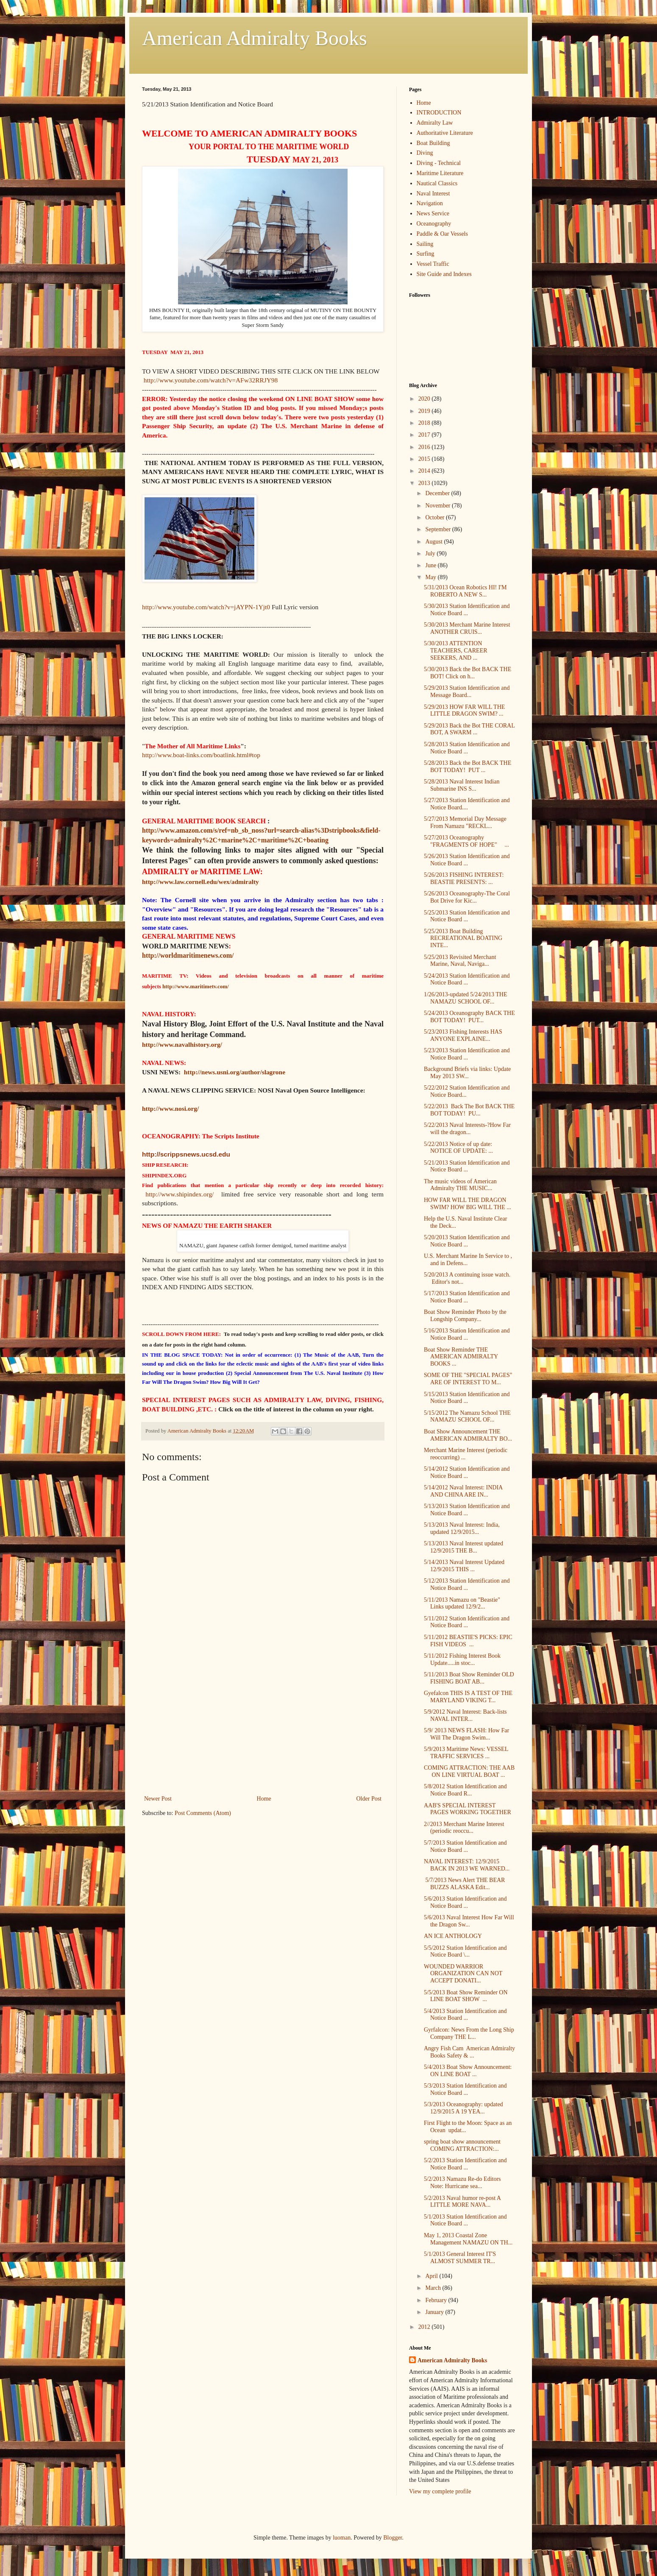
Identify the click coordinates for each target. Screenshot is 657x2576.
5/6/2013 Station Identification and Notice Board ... (465, 1902)
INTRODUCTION (439, 112)
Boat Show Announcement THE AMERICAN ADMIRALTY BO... (468, 1435)
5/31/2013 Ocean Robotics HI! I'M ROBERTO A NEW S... (465, 591)
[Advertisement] (262, 1730)
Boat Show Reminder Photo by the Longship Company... (465, 1315)
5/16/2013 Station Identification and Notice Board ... (467, 1334)
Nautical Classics (437, 183)
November (438, 505)
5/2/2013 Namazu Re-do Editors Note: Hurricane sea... (462, 2182)
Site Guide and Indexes (444, 274)
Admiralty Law (435, 123)
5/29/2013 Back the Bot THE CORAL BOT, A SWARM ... (469, 729)
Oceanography (434, 223)
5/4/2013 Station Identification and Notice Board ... (465, 2014)
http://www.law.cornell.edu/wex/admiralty (200, 881)
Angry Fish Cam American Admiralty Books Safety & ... (469, 2052)
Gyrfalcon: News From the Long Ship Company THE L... (469, 2033)
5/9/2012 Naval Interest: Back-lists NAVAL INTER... (465, 1715)
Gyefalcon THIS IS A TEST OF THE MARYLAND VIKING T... (468, 1696)
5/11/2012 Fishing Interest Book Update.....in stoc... (462, 1659)
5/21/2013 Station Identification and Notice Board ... (467, 1166)
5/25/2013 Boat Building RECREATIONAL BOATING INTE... (463, 938)
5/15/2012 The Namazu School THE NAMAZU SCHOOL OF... (467, 1416)
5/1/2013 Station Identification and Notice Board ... (465, 2220)
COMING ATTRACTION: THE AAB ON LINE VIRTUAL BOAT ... (469, 1771)
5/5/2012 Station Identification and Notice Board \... (465, 1951)
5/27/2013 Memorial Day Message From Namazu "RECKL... (465, 822)
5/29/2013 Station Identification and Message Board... (467, 691)
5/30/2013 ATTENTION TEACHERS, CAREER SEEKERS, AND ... (455, 650)
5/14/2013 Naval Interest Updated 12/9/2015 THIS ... (464, 1565)
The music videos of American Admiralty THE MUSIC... (460, 1185)
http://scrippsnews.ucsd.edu (186, 1154)
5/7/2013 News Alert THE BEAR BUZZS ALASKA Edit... (464, 1883)
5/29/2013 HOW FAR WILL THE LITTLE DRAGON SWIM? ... (464, 710)
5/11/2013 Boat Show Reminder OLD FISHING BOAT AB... (469, 1678)
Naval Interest (433, 193)
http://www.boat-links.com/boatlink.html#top (201, 754)
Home (264, 1798)
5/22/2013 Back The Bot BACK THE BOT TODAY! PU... (469, 1110)
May (431, 577)
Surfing (425, 254)
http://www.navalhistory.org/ (182, 1044)
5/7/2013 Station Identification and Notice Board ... (465, 1846)
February (436, 2300)
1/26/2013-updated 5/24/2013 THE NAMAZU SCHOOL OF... (465, 998)
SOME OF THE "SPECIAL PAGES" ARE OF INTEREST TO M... (468, 1379)
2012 (425, 2327)
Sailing (425, 244)
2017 (425, 435)
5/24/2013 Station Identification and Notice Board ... (467, 979)
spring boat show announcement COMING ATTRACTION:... (462, 2145)
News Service (433, 213)
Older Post (369, 1798)
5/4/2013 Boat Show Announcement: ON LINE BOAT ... (468, 2070)
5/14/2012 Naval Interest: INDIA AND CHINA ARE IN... (463, 1491)
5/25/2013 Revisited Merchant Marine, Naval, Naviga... (460, 960)
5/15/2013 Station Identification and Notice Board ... (467, 1398)
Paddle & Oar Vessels (442, 234)
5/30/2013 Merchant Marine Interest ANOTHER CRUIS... (467, 628)
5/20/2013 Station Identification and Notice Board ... (467, 1241)
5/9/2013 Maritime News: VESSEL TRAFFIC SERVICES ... (466, 1752)
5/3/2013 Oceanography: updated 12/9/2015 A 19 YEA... (463, 2108)
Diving (425, 153)
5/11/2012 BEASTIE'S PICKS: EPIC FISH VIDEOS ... (468, 1641)
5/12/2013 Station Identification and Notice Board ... (467, 1584)
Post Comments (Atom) (203, 1813)
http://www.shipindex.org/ (179, 1194)
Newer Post (158, 1798)
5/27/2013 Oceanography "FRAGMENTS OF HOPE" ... (466, 841)
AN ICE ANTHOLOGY (453, 1936)
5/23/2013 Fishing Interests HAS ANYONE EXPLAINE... (463, 1035)
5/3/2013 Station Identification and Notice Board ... (465, 2089)
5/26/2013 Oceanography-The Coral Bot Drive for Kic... (467, 897)
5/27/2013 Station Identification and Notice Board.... (467, 804)
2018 (425, 423)
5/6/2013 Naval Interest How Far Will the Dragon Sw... (469, 1921)
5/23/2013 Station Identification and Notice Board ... (467, 1054)
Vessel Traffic (433, 264)
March (433, 2288)
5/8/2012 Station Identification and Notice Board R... (465, 1790)
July (431, 553)
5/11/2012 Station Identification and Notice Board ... (466, 1622)
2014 (425, 471)
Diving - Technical (439, 163)
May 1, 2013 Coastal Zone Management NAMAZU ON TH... (468, 2239)
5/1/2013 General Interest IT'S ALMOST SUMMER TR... (460, 2257)
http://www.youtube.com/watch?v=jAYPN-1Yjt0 (206, 607)
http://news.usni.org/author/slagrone (233, 1072)
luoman (342, 2537)
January (435, 2312)
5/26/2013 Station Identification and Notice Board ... (467, 860)
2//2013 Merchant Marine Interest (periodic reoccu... (464, 1827)
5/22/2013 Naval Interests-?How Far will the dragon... (467, 1128)
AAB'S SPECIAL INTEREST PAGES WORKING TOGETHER (467, 1809)
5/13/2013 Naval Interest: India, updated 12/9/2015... (462, 1528)
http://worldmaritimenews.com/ (188, 955)
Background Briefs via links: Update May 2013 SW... (467, 1072)
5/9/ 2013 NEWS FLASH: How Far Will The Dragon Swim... (466, 1734)
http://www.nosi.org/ (170, 1108)
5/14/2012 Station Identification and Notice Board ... (467, 1472)
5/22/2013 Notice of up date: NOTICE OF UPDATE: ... (458, 1147)
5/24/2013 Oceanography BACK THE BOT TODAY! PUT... (469, 1016)
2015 (425, 459)
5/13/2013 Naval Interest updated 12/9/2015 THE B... (463, 1547)
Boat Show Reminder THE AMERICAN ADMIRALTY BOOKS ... (461, 1357)
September (438, 529)
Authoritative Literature (445, 133)
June (431, 565)
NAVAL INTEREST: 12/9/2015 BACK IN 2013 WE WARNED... (466, 1865)
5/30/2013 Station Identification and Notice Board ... (467, 609)
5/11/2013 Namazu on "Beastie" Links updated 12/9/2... (462, 1603)
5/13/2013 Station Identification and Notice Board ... (467, 1510)
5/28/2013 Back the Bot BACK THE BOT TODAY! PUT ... (467, 766)
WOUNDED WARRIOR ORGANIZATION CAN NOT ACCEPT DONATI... (463, 1973)
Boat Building (433, 143)
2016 (425, 447)
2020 (425, 399)
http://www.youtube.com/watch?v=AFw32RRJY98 (211, 380)
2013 (425, 483)
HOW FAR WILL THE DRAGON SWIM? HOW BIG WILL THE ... (467, 1203)
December (438, 493)
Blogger (392, 2537)
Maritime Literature (440, 173)
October (435, 517)
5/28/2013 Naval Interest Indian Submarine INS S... (461, 785)
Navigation (430, 203)
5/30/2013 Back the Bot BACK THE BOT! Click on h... (467, 673)
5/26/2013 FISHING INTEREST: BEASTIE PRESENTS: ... (464, 878)
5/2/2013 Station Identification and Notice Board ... (465, 2164)
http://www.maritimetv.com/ (195, 986)
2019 (425, 411)
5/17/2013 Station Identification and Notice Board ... (467, 1297)
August (434, 541)
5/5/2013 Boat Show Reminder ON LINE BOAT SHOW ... (466, 1996)
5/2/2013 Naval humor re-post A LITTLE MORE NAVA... (462, 2201)
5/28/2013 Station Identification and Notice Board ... (467, 748)
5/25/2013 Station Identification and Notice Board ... (467, 916)
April (432, 2276)
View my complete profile (440, 2491)
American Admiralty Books (254, 38)
